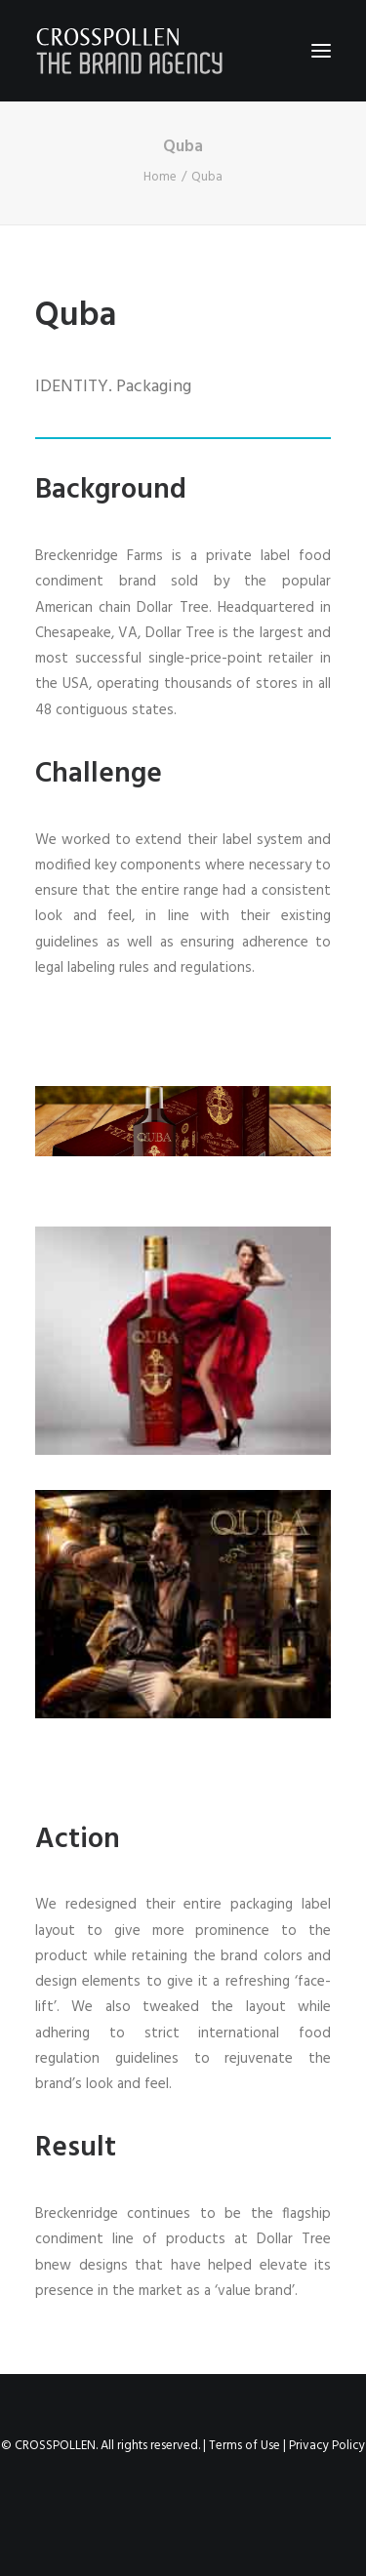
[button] (321, 50)
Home (160, 177)
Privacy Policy (327, 2445)
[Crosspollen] (129, 50)
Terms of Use (244, 2445)
